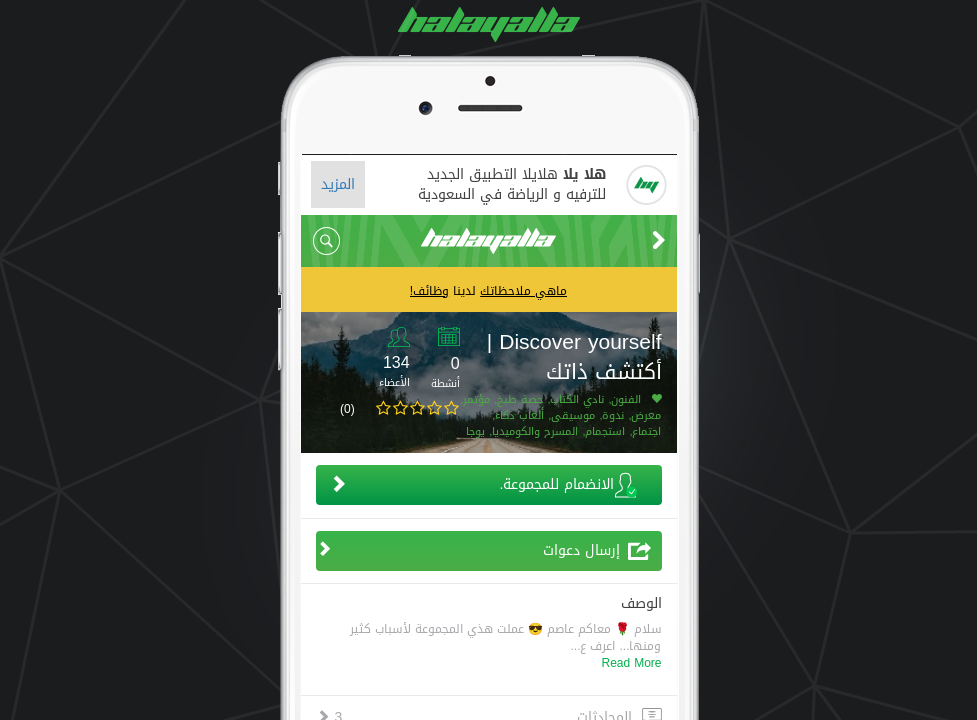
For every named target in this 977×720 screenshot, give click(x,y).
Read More (631, 663)
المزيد (338, 184)
